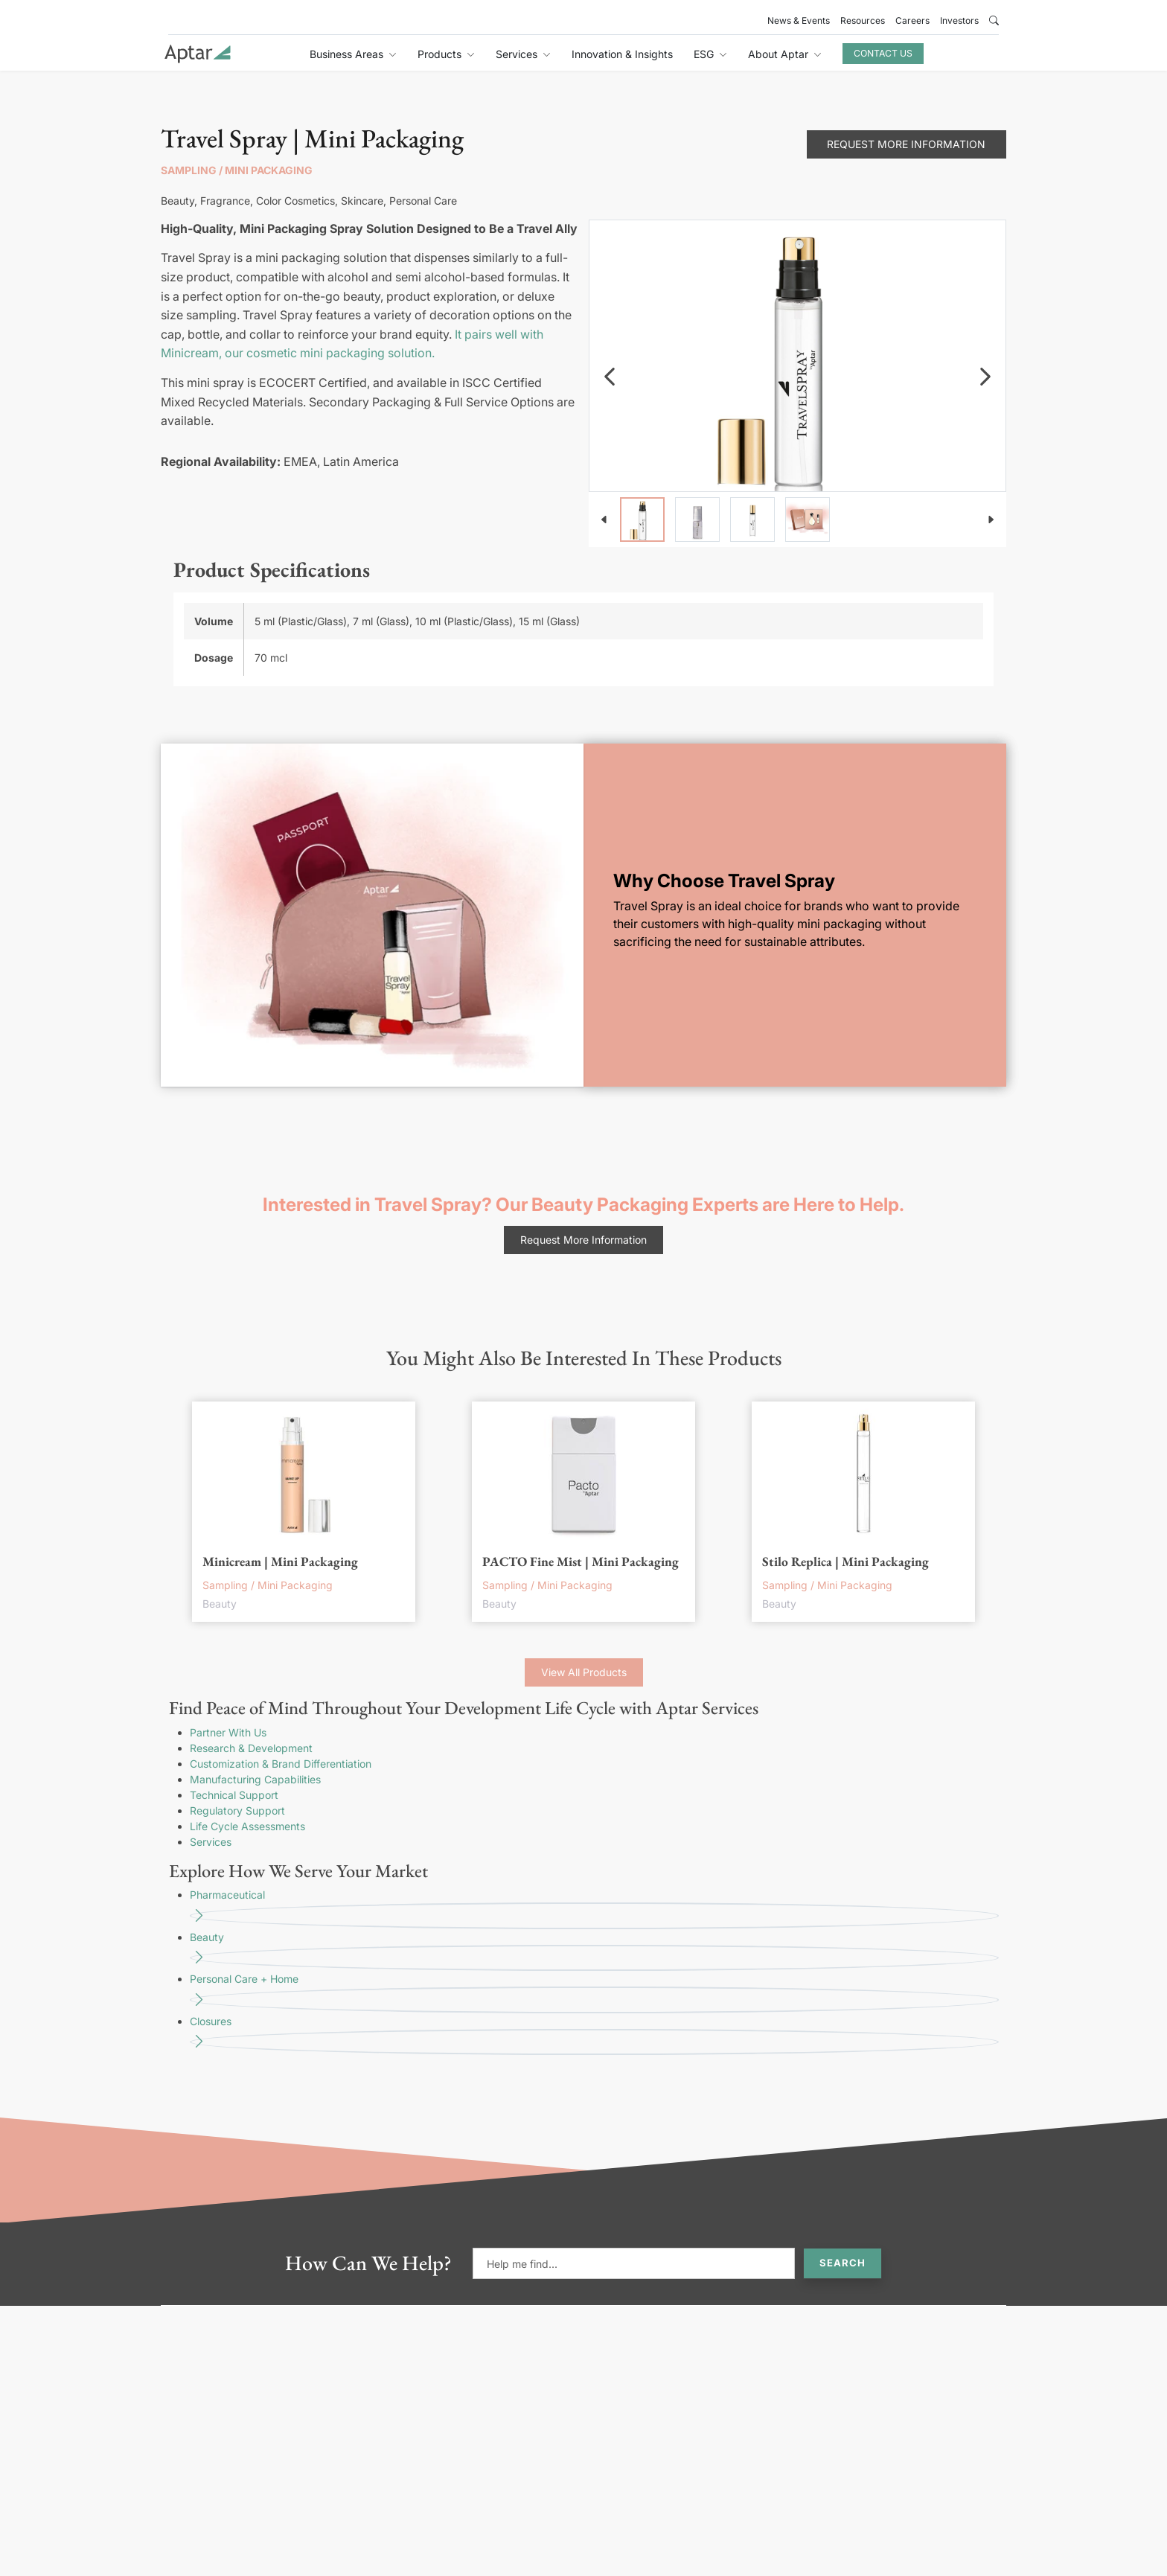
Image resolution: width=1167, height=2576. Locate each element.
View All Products (584, 1672)
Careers (912, 20)
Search (842, 2263)
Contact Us (883, 53)
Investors (959, 20)
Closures (594, 2035)
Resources (862, 20)
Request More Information (906, 144)
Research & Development (251, 1748)
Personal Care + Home (594, 1992)
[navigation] (609, 376)
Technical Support (234, 1795)
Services (210, 1841)
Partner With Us (228, 1732)
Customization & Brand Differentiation (280, 1763)
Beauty (594, 1951)
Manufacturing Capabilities (255, 1779)
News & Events (798, 20)
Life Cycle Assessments (247, 1826)
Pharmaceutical (594, 1908)
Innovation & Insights (622, 54)
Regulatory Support (237, 1810)
